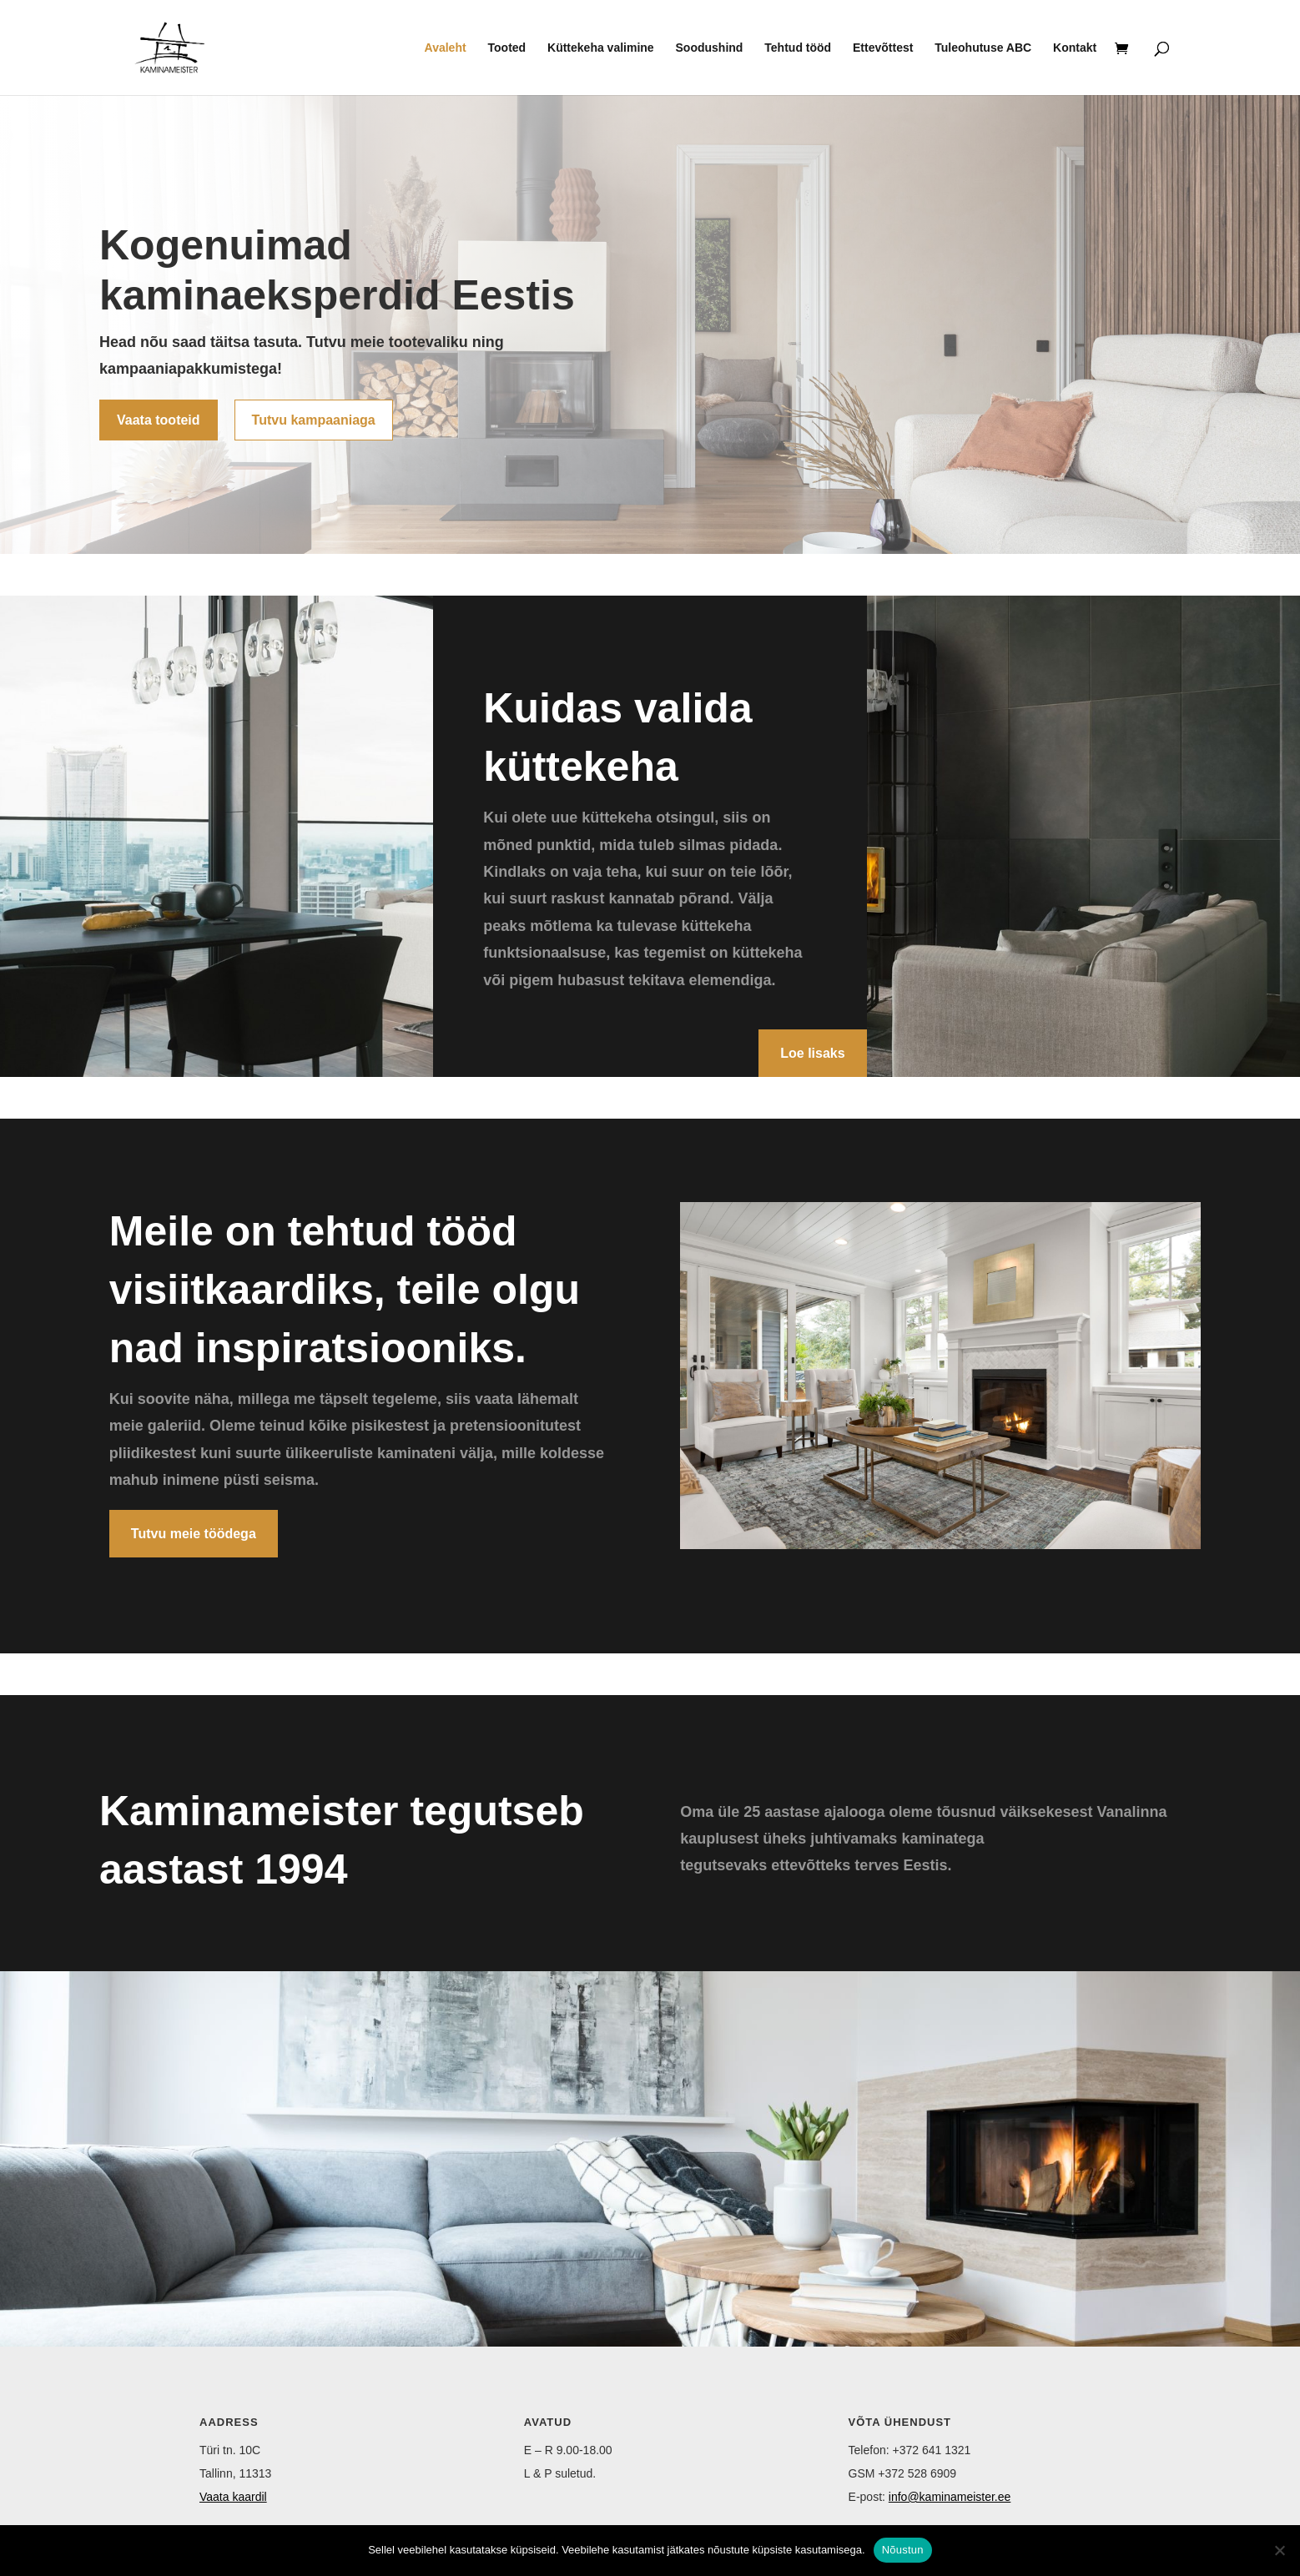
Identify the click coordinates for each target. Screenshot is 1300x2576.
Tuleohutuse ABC (983, 48)
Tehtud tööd (797, 48)
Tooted (507, 48)
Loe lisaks (812, 1053)
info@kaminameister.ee (950, 2496)
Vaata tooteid (158, 420)
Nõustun (903, 2549)
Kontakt (1074, 48)
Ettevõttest (883, 48)
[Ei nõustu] (1279, 2550)
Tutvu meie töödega (193, 1534)
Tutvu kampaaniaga (313, 420)
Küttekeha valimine (600, 48)
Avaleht (445, 48)
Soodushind (709, 48)
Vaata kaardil (233, 2496)
